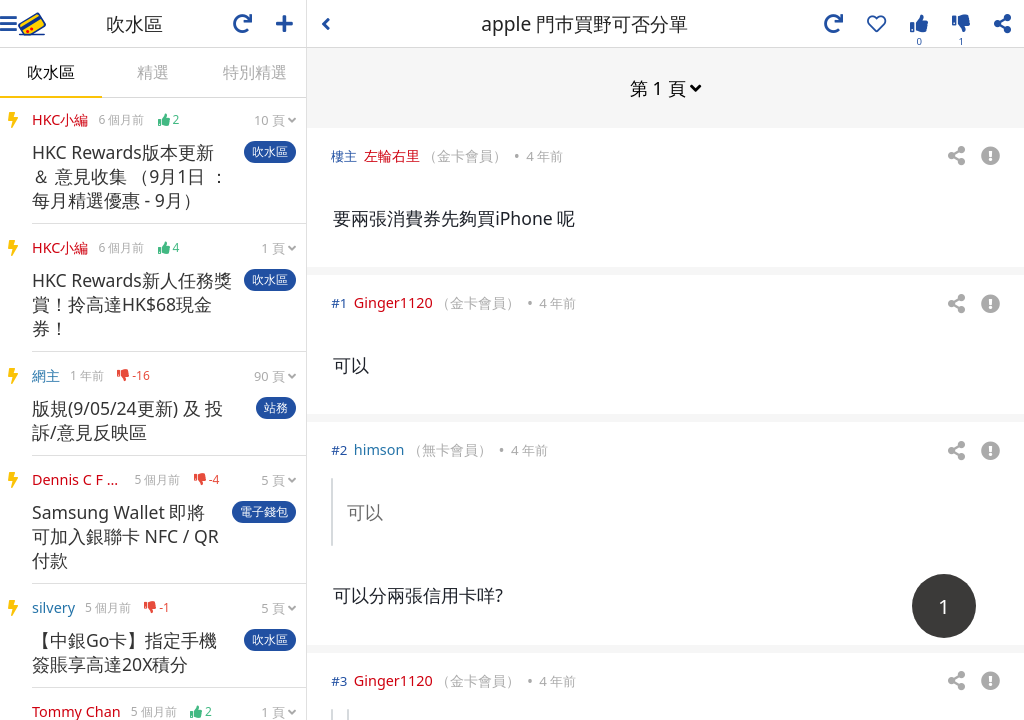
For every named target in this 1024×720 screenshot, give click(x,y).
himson (379, 448)
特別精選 (255, 72)
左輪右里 (392, 154)
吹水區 (51, 72)
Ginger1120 (393, 301)
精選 (153, 72)
